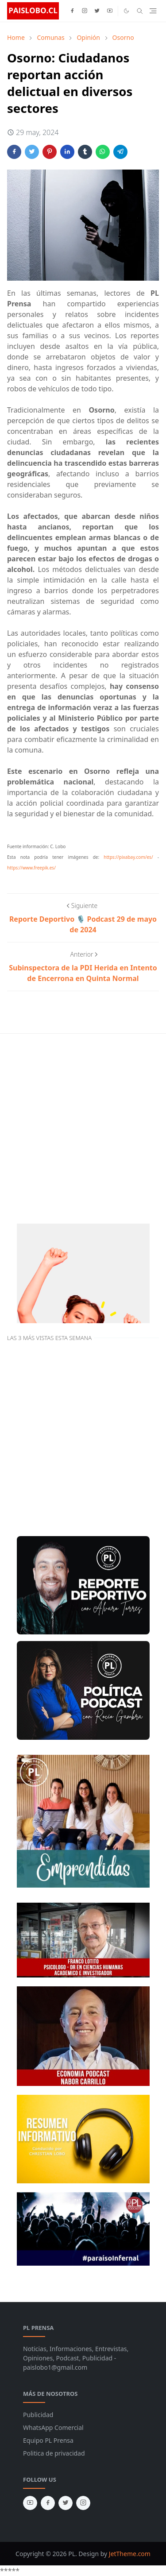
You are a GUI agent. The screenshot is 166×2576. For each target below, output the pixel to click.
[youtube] (110, 11)
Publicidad (38, 2414)
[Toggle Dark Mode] (126, 11)
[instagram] (84, 11)
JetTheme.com (130, 2553)
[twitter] (97, 11)
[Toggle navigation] (153, 11)
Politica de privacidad (54, 2453)
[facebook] (72, 11)
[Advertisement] (83, 1127)
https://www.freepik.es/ (31, 868)
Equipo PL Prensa (48, 2440)
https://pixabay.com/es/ (128, 857)
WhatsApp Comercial (53, 2427)
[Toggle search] (140, 11)
